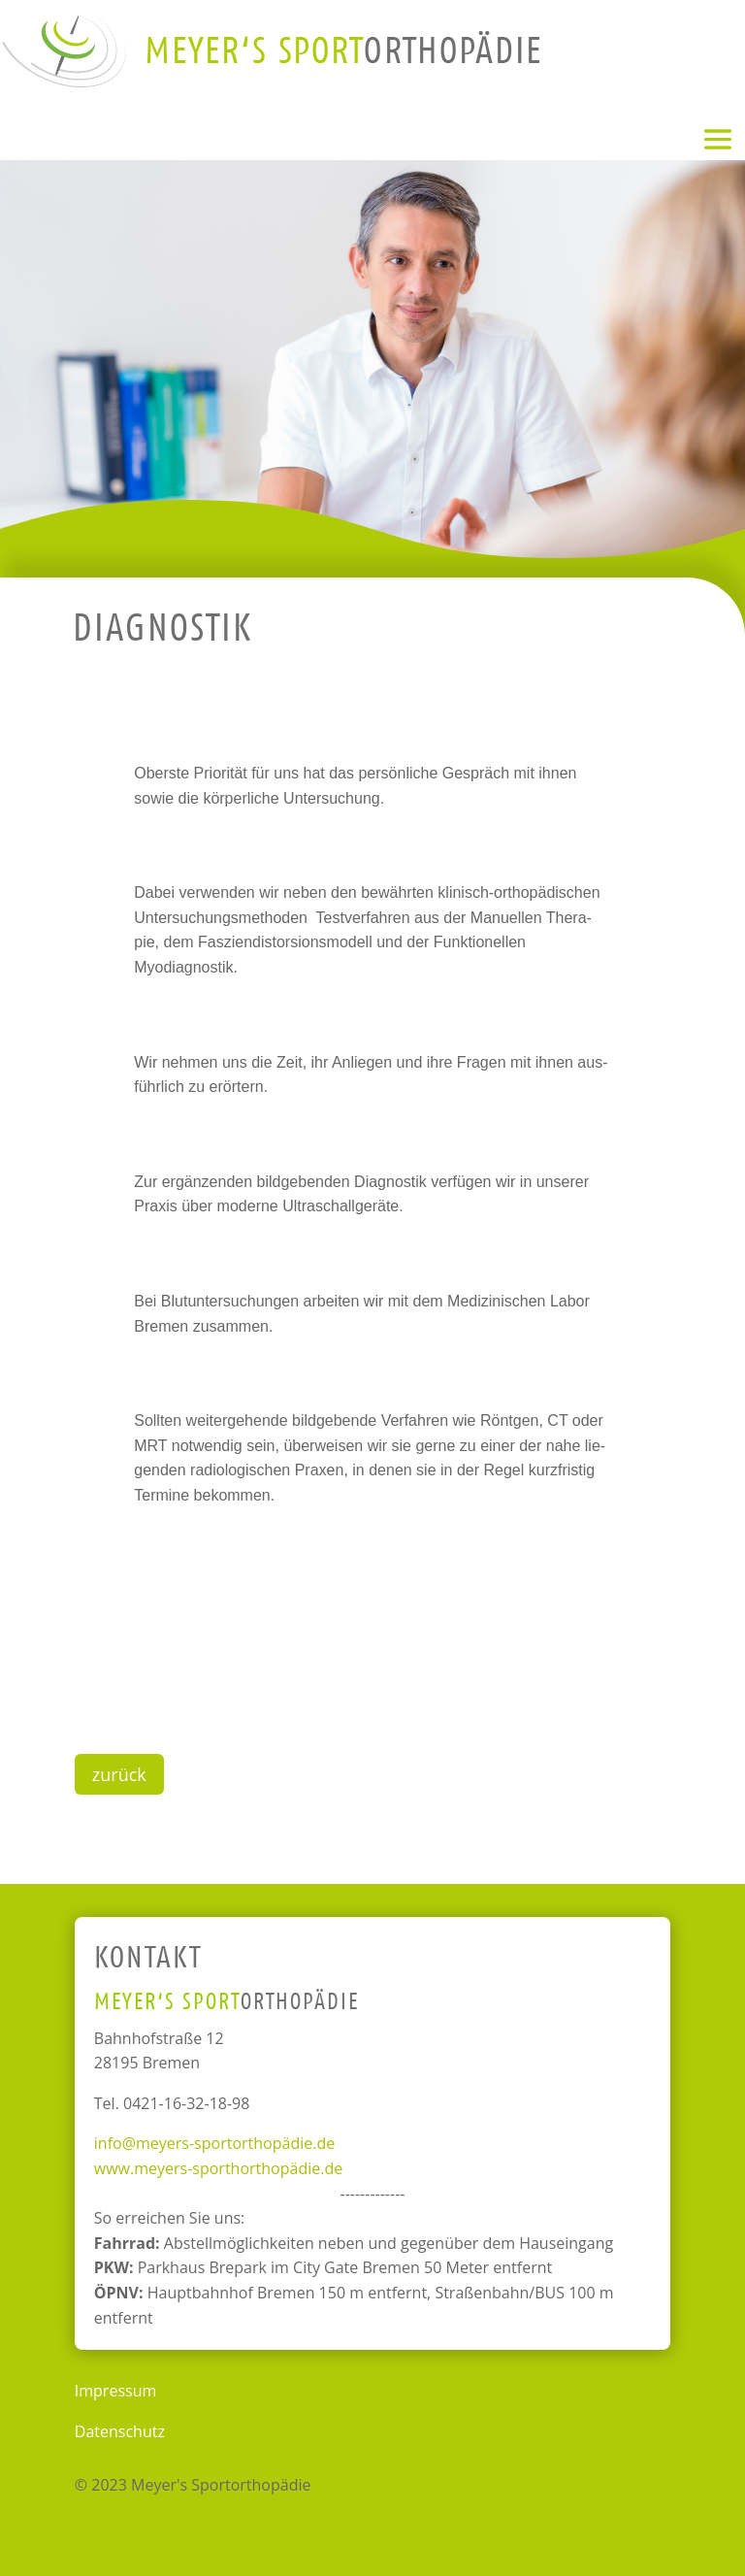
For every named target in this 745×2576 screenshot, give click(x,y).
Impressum (115, 2390)
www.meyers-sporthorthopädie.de (218, 2168)
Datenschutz (120, 2431)
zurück (119, 1774)
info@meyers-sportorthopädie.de (214, 2143)
